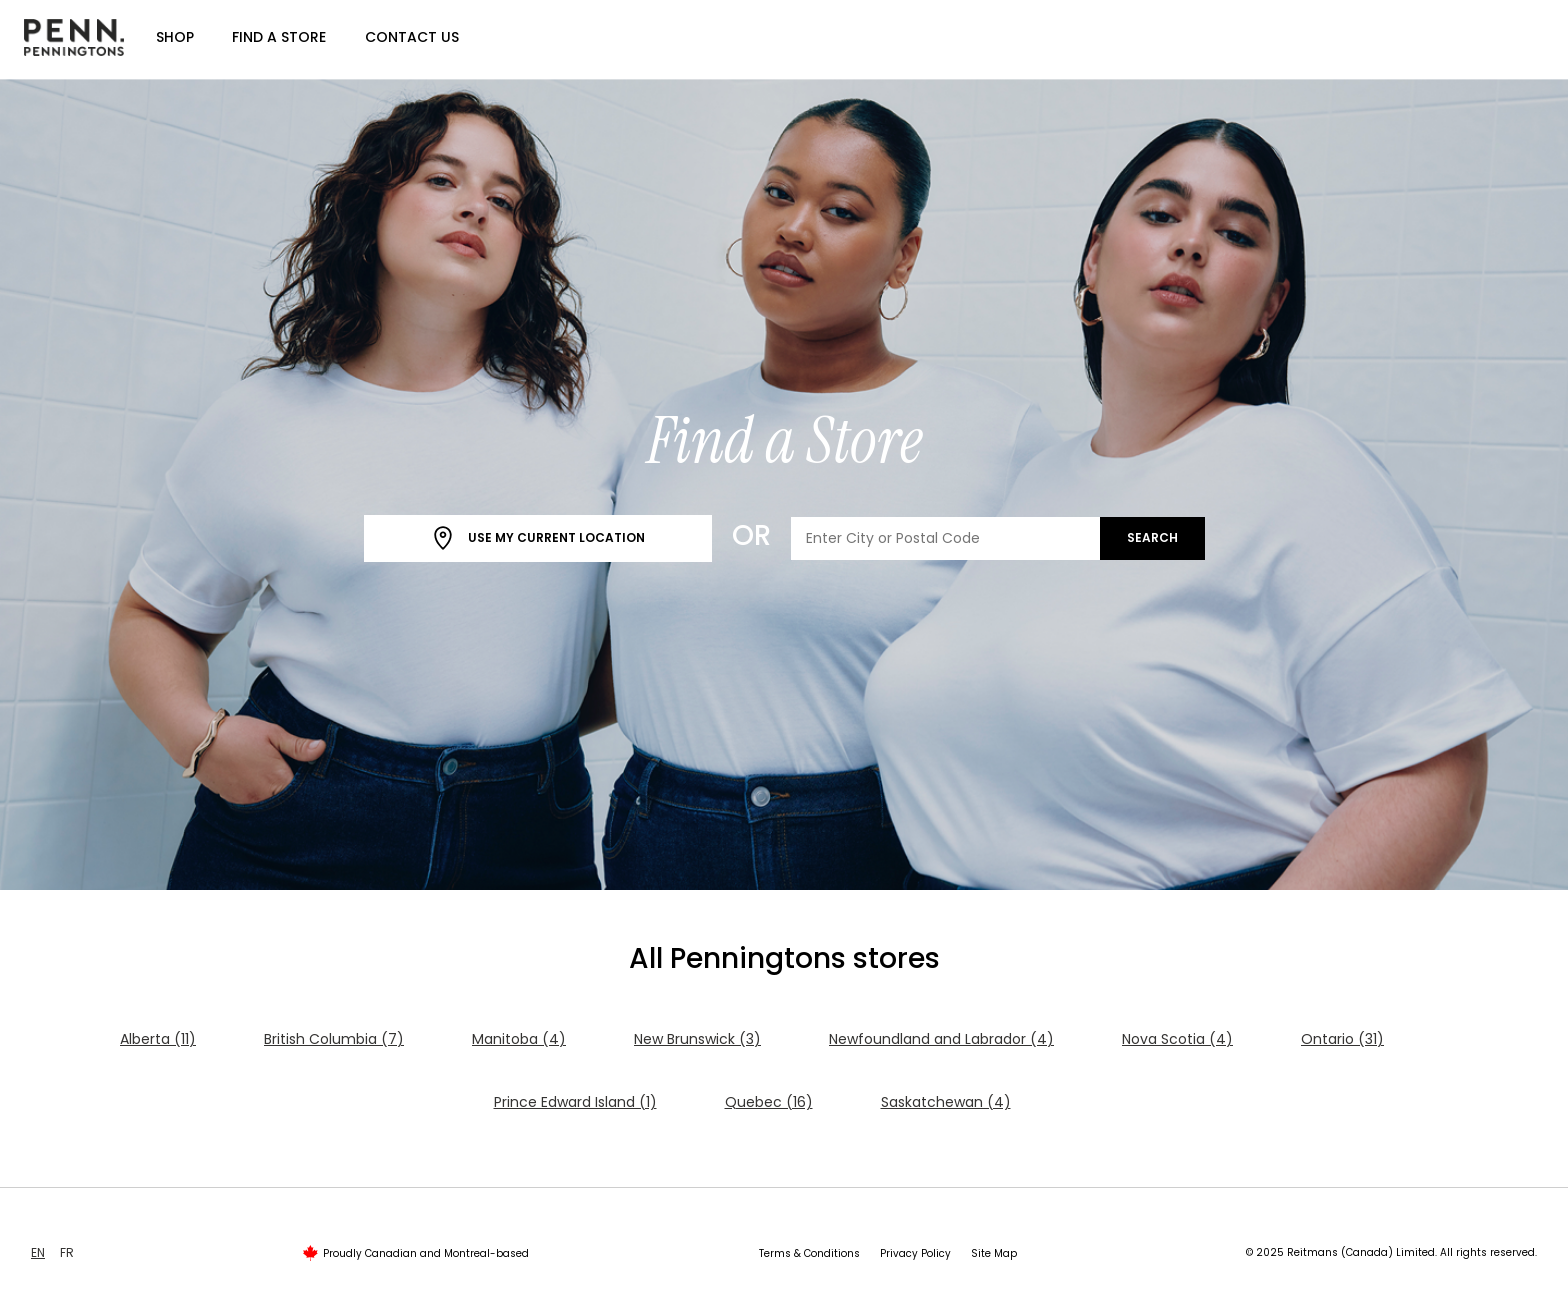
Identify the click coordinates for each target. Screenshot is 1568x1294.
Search (1152, 537)
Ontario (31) (1342, 1039)
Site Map (994, 1253)
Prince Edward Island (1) (575, 1102)
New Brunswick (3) (697, 1039)
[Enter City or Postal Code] (946, 538)
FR (67, 1252)
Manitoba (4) (519, 1039)
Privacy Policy (915, 1253)
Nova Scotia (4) (1177, 1039)
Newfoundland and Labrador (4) (941, 1039)
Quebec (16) (769, 1102)
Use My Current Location (538, 538)
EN (38, 1252)
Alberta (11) (158, 1039)
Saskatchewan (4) (946, 1102)
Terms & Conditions (809, 1253)
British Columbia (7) (334, 1039)
